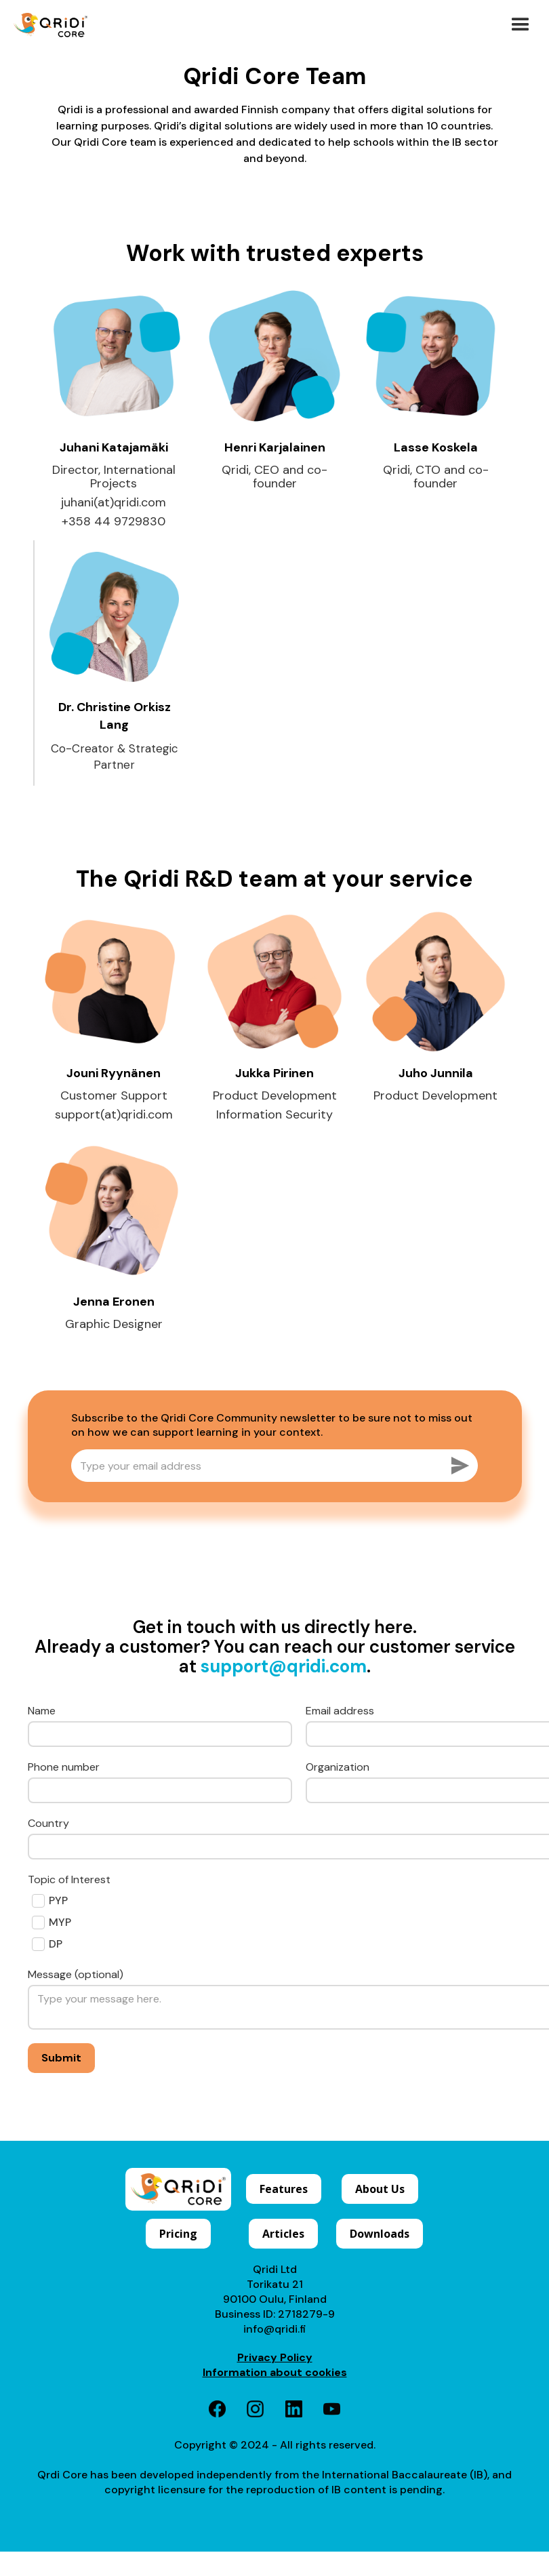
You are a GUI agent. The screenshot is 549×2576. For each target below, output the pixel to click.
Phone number (64, 1767)
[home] (50, 25)
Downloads (379, 2233)
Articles (283, 2233)
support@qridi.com (284, 1666)
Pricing (178, 2233)
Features (284, 2188)
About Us (380, 2188)
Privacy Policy (274, 2357)
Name (42, 1711)
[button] (520, 25)
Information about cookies (275, 2372)
